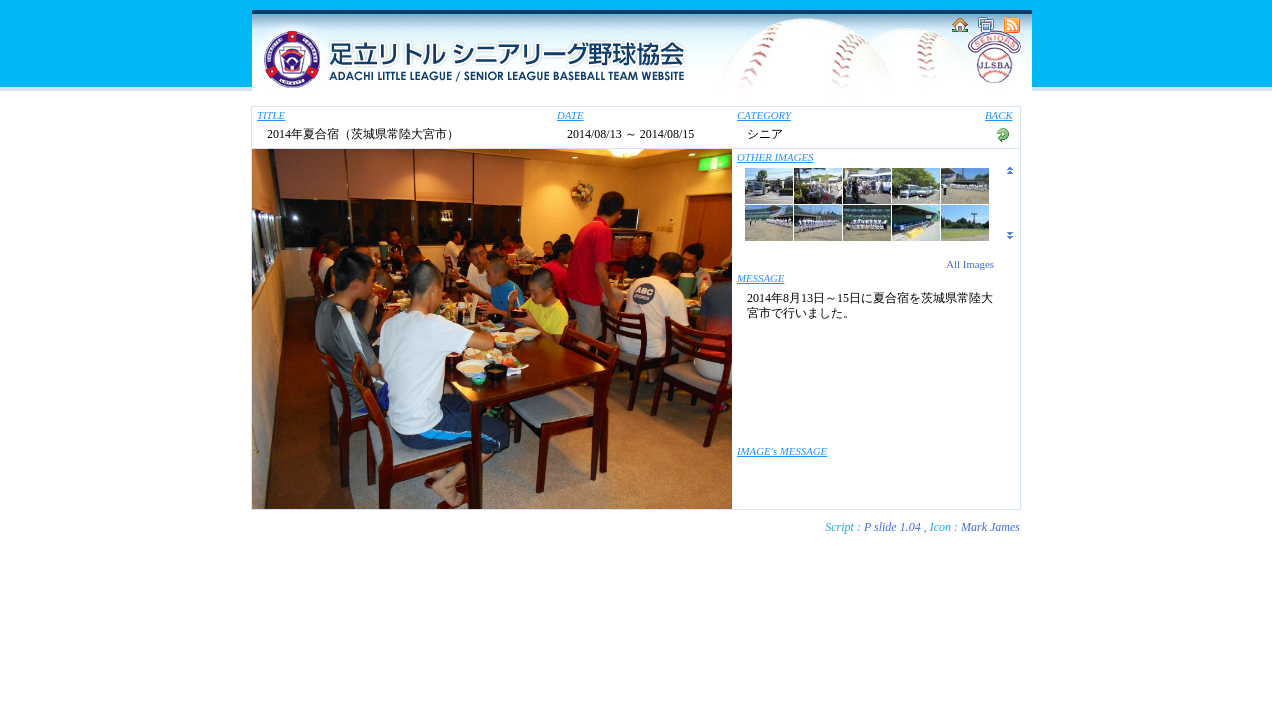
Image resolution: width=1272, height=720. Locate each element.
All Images (970, 264)
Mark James (990, 527)
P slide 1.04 (892, 527)
